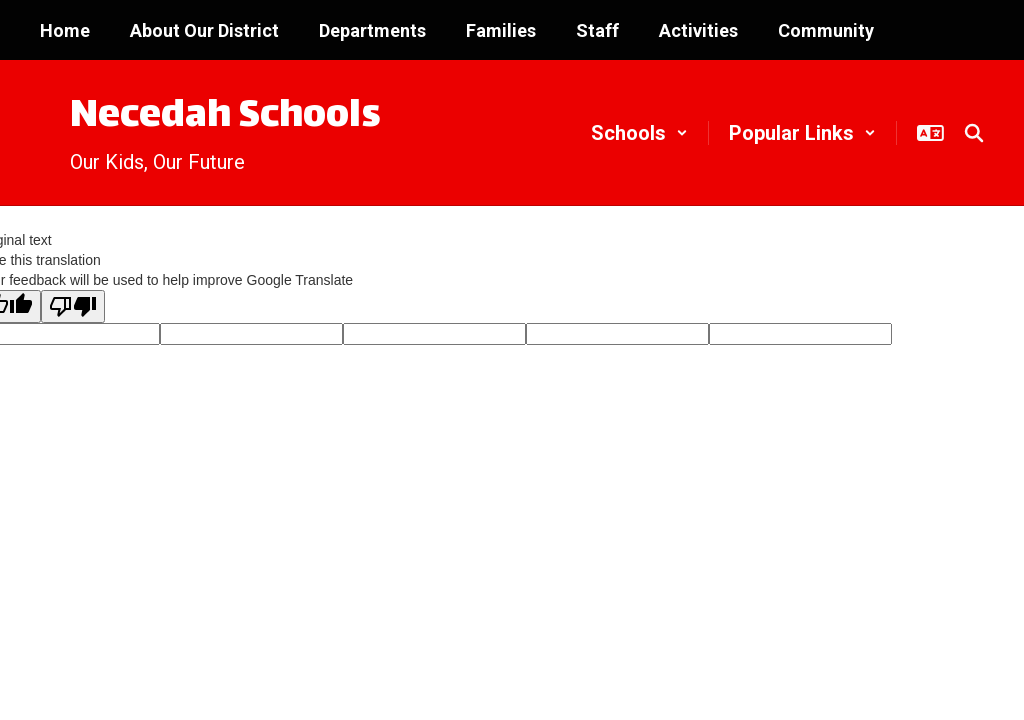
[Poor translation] (73, 306)
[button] (639, 133)
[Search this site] (974, 133)
